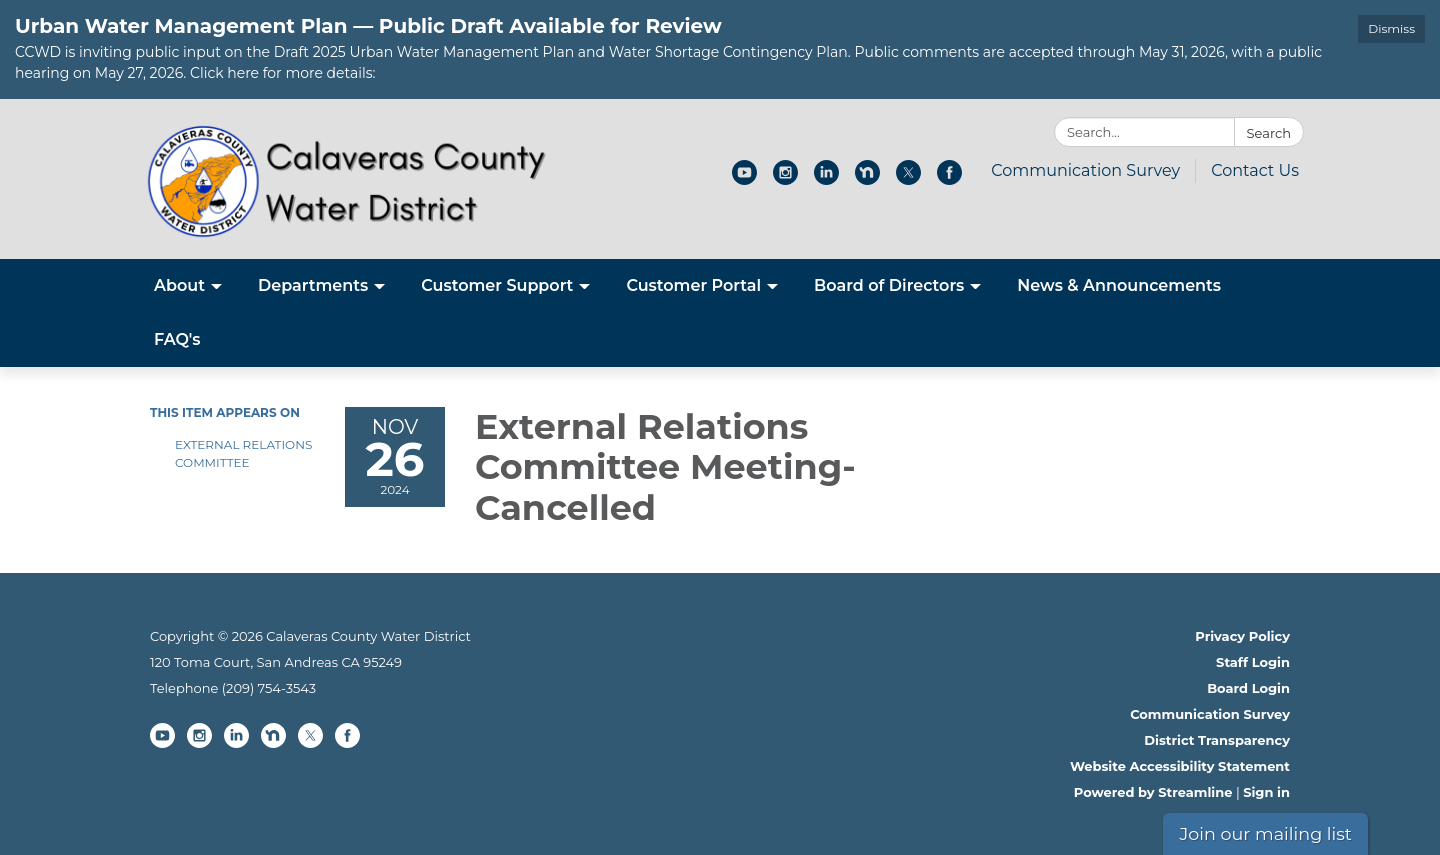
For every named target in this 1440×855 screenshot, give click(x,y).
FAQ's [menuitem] (177, 339)
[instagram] (785, 179)
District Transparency (1217, 740)
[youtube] (744, 179)
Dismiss (1391, 28)
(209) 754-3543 (269, 688)
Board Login (1248, 688)
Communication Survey (1085, 170)
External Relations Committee (243, 453)
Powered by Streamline (1153, 792)
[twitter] (908, 179)
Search (1269, 133)
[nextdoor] (867, 179)
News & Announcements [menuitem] (1119, 285)
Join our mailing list (1265, 833)
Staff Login (1253, 662)
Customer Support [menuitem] (497, 285)
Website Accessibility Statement (1180, 766)
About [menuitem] (179, 285)
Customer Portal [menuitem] (693, 285)
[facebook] (949, 179)
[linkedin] (826, 179)
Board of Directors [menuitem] (889, 285)
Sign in (1266, 792)
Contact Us (1255, 170)
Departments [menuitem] (313, 285)
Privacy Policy (1242, 636)
